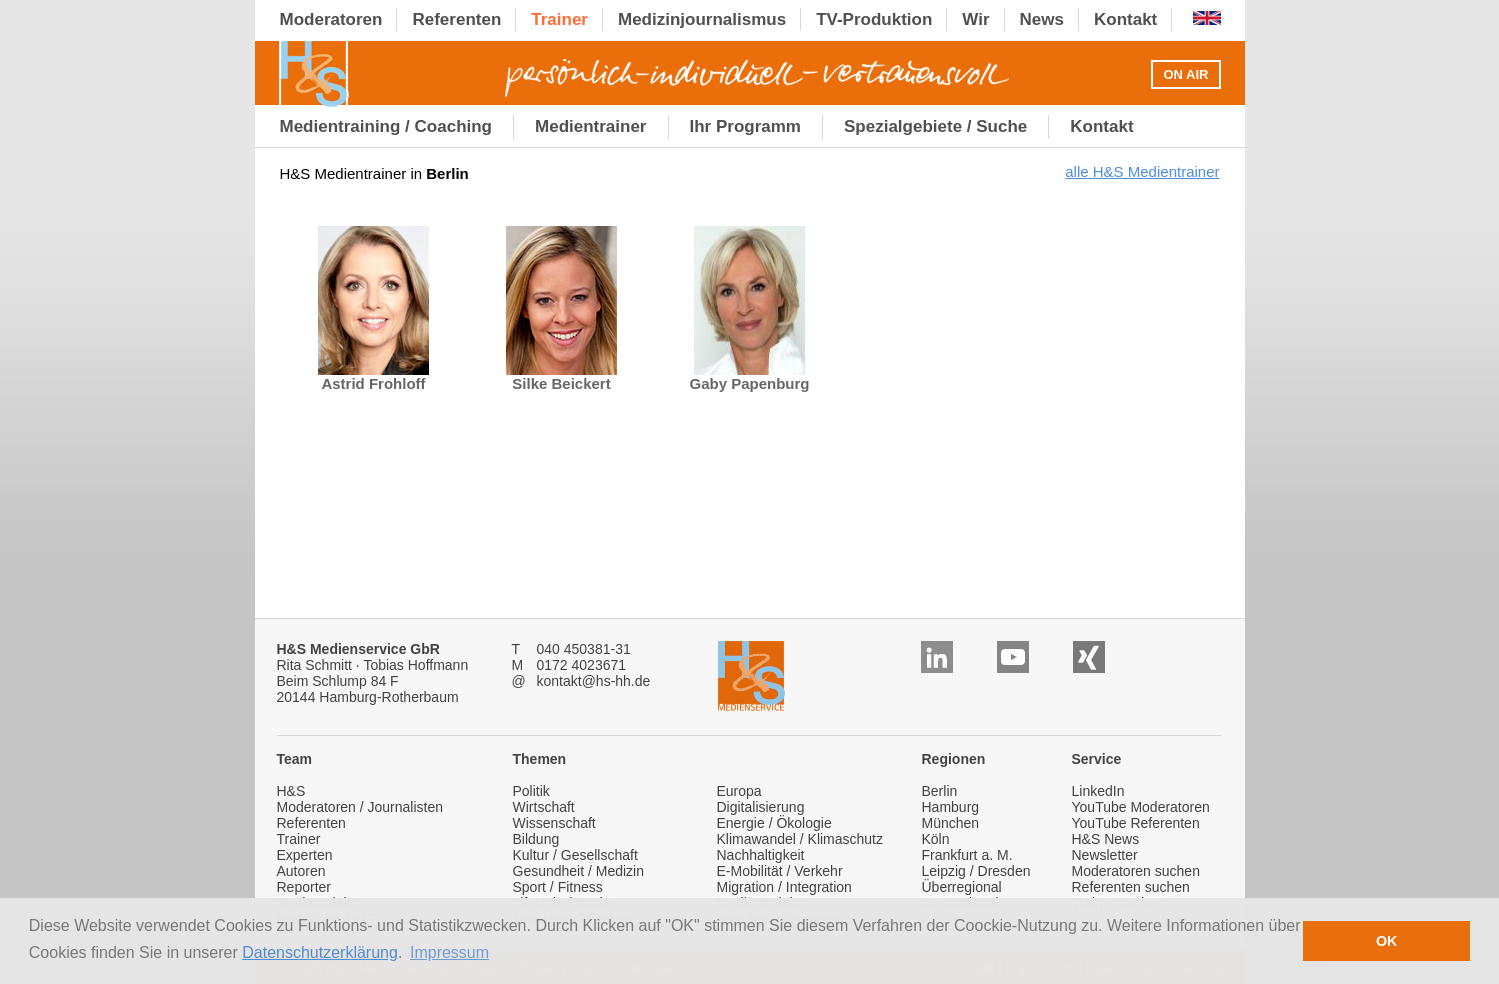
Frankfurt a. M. (967, 855)
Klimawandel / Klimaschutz (800, 839)
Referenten (311, 823)
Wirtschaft (544, 807)
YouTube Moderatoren (1141, 807)
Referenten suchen (1131, 887)
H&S (291, 791)
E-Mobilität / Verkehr (780, 871)
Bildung (536, 839)
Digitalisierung (761, 807)
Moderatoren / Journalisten (360, 807)
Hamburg (951, 807)
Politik (531, 791)
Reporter (304, 887)
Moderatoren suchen (1136, 871)
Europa (739, 791)
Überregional (962, 887)
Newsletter (1105, 855)
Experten (305, 855)
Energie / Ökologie (774, 823)
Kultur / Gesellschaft (575, 855)
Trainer (299, 839)
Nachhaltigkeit (761, 855)
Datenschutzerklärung (320, 952)
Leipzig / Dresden (976, 871)
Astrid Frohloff (373, 376)
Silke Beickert (561, 376)
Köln (936, 839)
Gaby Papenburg (749, 376)
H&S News (1106, 839)
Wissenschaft (554, 823)
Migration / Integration (784, 887)
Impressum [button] (449, 952)
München (951, 823)
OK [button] (1387, 941)
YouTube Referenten (1136, 823)
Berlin (940, 791)
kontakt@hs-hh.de (594, 681)
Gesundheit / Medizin (579, 871)
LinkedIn (1098, 791)
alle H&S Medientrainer (1142, 171)
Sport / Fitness (558, 887)
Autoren (301, 871)
